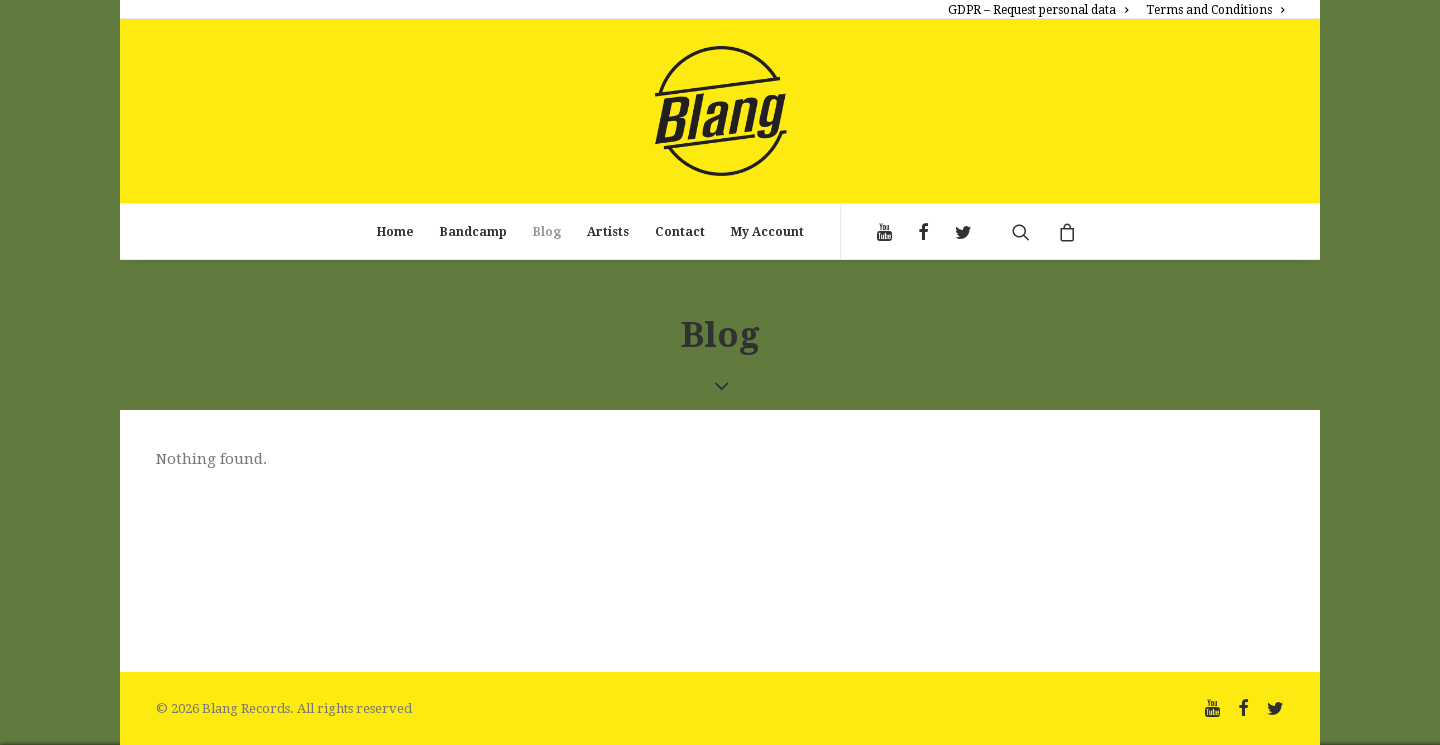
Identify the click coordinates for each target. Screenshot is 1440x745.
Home (395, 232)
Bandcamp (473, 232)
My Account (767, 232)
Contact (680, 232)
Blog (547, 232)
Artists (608, 232)
